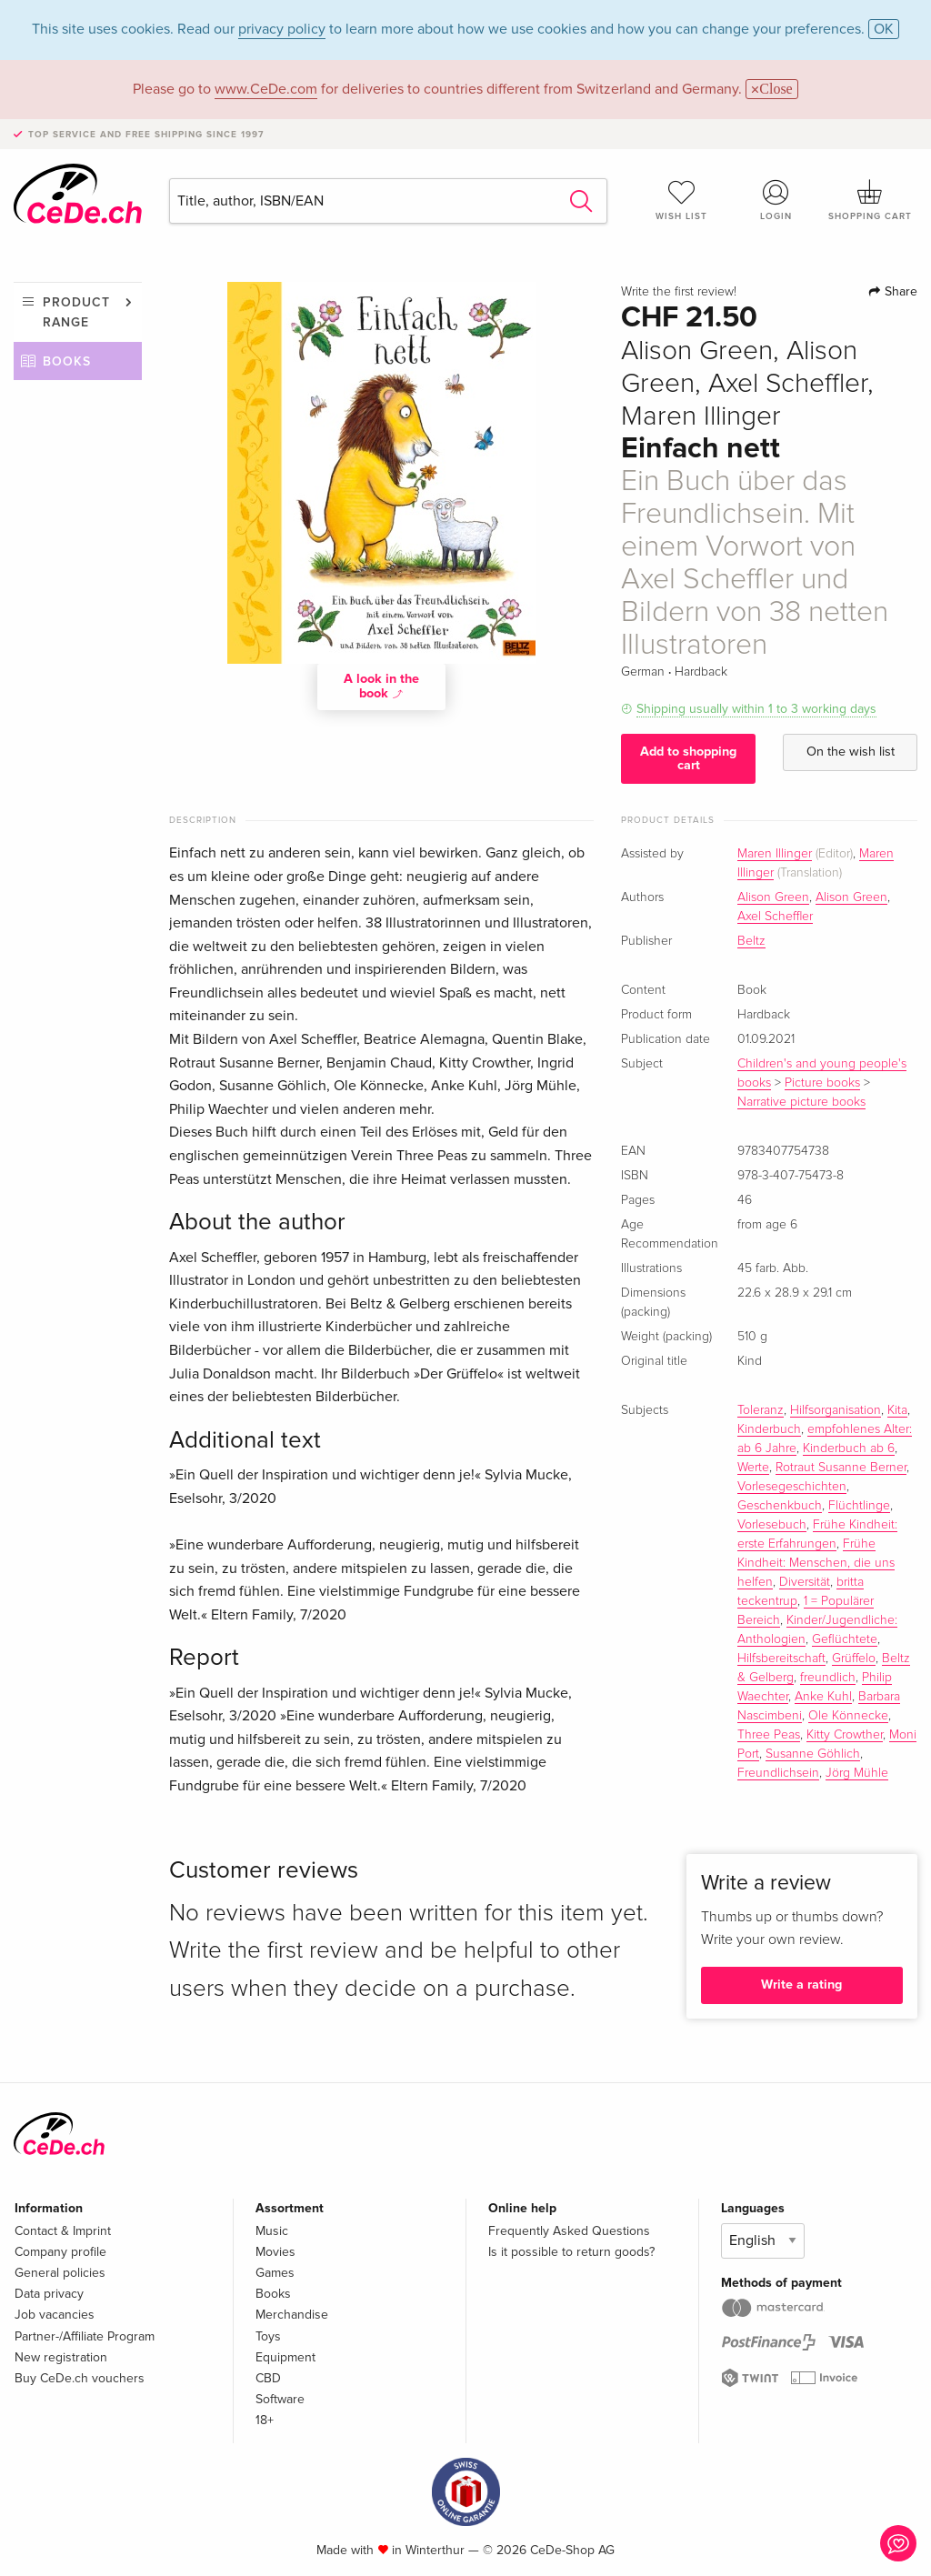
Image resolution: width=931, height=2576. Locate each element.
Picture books (822, 1083)
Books (67, 361)
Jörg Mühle (857, 1773)
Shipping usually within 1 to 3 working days (756, 709)
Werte (753, 1467)
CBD (268, 2378)
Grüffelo (854, 1658)
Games (275, 2272)
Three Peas (768, 1735)
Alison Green (773, 897)
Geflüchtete (844, 1639)
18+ (264, 2420)
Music (271, 2231)
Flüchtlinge (859, 1505)
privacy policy (281, 29)
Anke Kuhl (823, 1696)
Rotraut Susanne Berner (841, 1467)
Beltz (751, 941)
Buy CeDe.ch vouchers (80, 2378)
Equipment (285, 2357)
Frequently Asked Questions (569, 2231)
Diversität (804, 1582)
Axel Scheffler (775, 916)
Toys (268, 2336)
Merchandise (291, 2314)
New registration (61, 2357)
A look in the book (381, 686)
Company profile (60, 2252)
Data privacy (49, 2293)
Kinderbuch (769, 1429)
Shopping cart (870, 200)
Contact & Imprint (63, 2231)
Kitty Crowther (844, 1735)
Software (280, 2399)
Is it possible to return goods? (571, 2252)
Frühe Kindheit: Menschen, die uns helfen (816, 1563)
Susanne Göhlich (813, 1754)
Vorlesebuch (771, 1525)
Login (775, 200)
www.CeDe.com (266, 89)
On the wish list (850, 751)
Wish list (682, 200)
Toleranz (760, 1410)
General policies (60, 2272)
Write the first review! (678, 292)
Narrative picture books (801, 1102)
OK (884, 29)
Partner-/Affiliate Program (85, 2336)
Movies (275, 2252)
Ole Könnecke (848, 1715)
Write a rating (801, 1984)
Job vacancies (55, 2314)
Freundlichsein (778, 1773)
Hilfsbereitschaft (781, 1658)
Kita (897, 1410)
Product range (76, 312)
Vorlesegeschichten (791, 1486)
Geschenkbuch (779, 1505)
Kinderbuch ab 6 (849, 1448)
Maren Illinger (774, 853)
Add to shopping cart (688, 758)
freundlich (828, 1677)
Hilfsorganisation (835, 1410)
